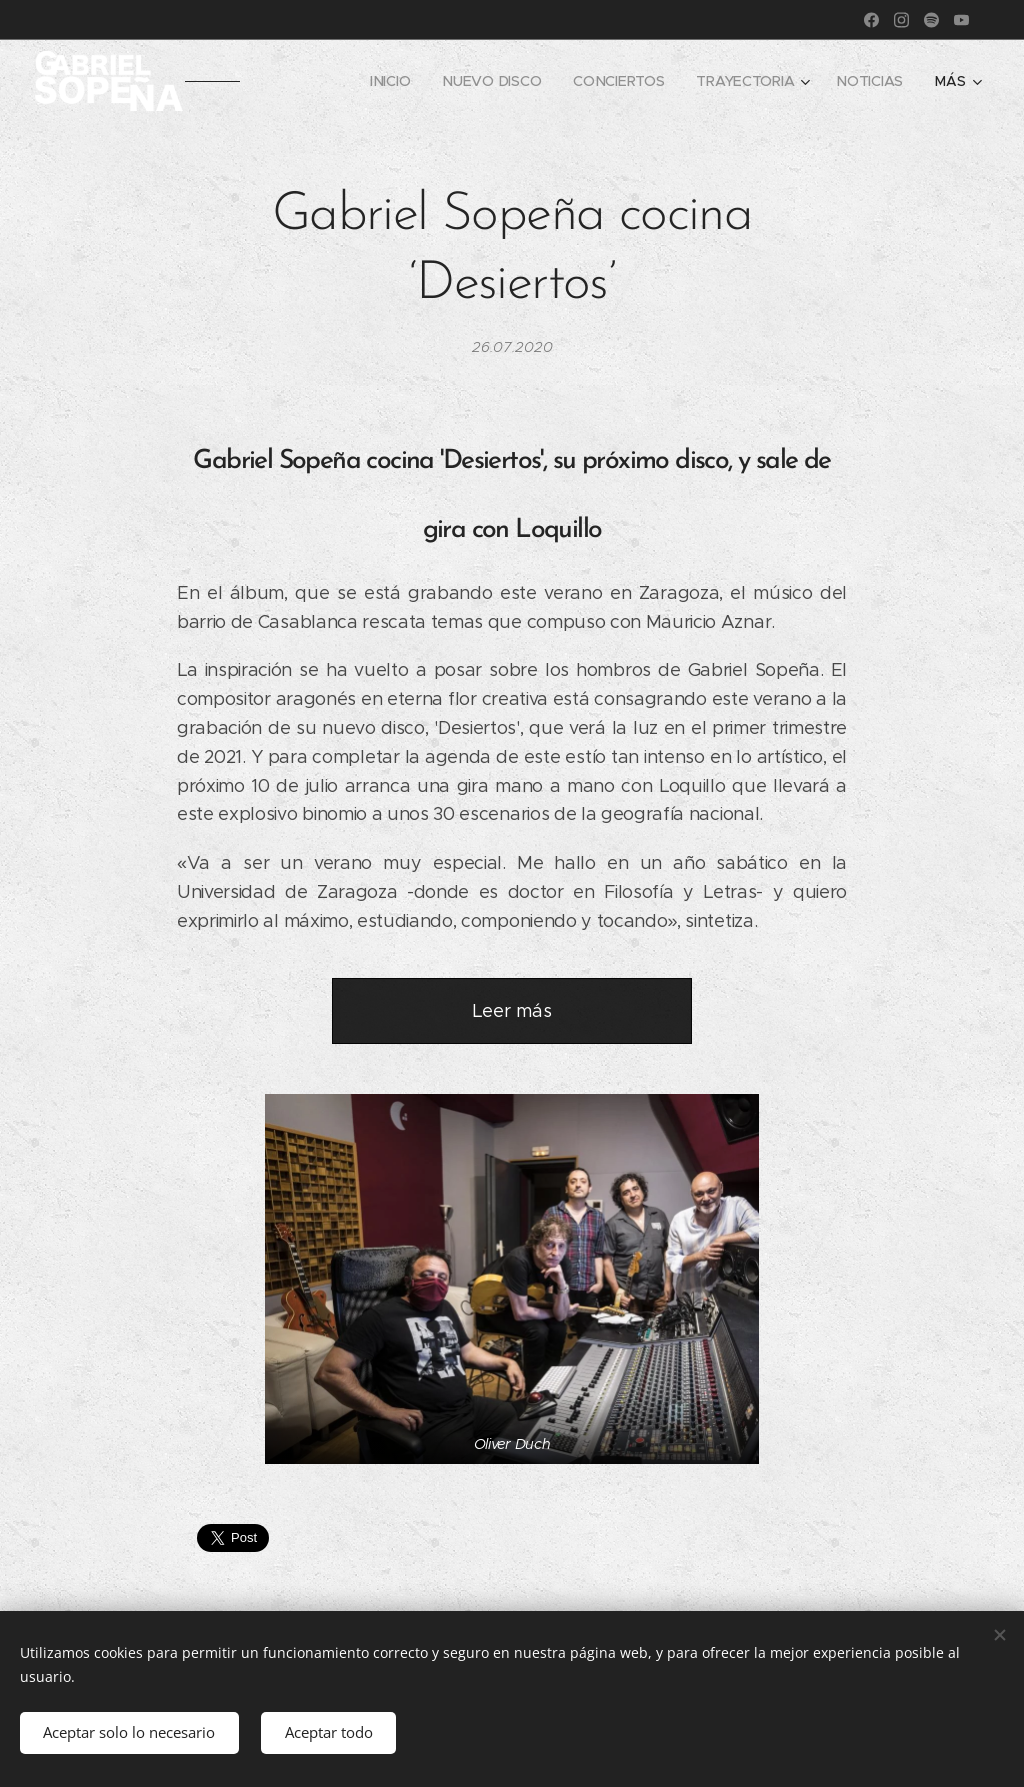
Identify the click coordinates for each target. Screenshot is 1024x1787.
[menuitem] (390, 81)
